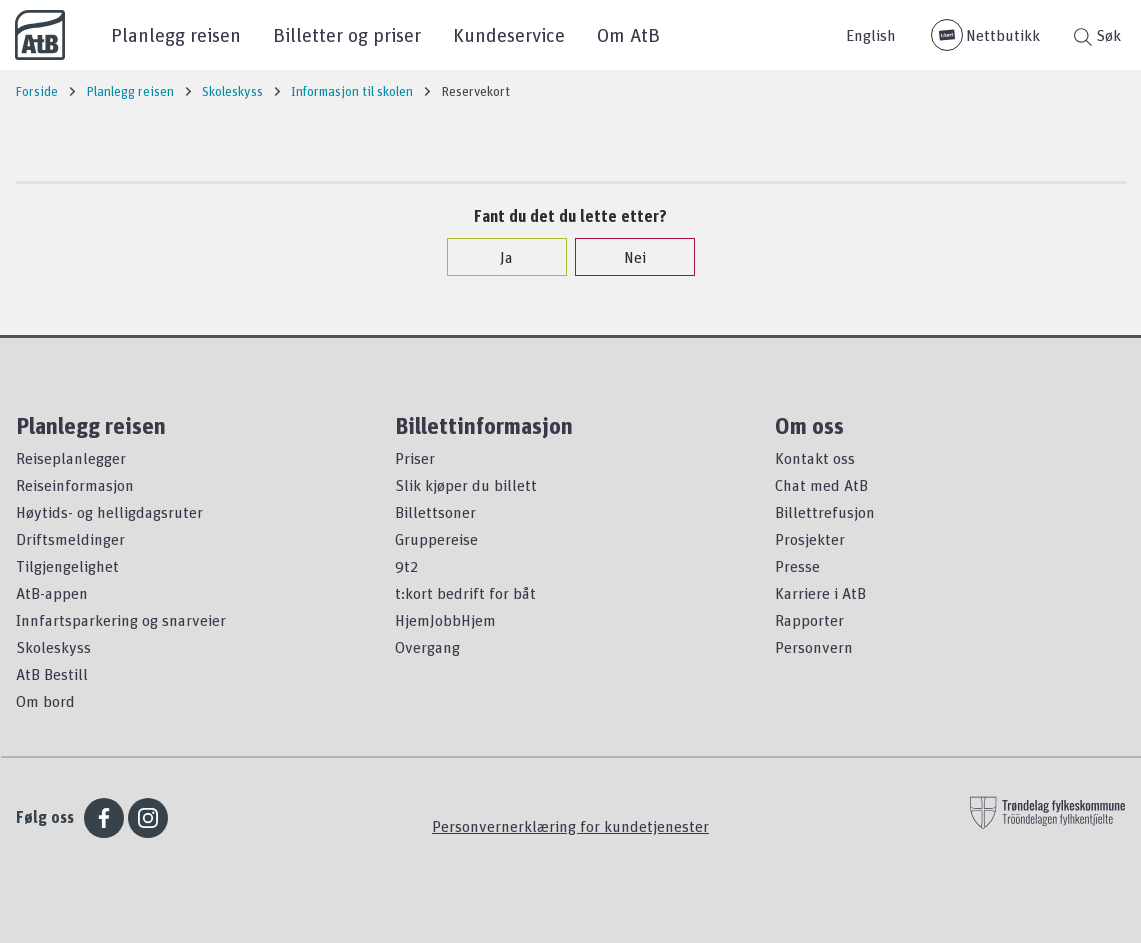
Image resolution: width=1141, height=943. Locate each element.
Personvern (814, 647)
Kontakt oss (815, 458)
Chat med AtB (821, 485)
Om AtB (628, 34)
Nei (625, 257)
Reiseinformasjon (75, 485)
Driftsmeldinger (70, 539)
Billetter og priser (347, 34)
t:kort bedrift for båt (465, 593)
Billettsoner (435, 512)
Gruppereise (436, 539)
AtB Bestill (52, 674)
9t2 (406, 566)
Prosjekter (810, 539)
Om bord (45, 701)
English (871, 35)
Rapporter (809, 620)
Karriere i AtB (820, 593)
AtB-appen (52, 593)
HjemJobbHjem (445, 620)
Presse (797, 566)
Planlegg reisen (176, 34)
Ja (496, 257)
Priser (415, 458)
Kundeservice (509, 34)
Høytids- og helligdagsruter (109, 512)
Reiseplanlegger (71, 458)
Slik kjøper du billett (466, 485)
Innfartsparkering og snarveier (121, 620)
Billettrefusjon (825, 512)
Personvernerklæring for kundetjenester (570, 826)
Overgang (427, 647)
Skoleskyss (53, 647)
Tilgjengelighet (67, 566)
